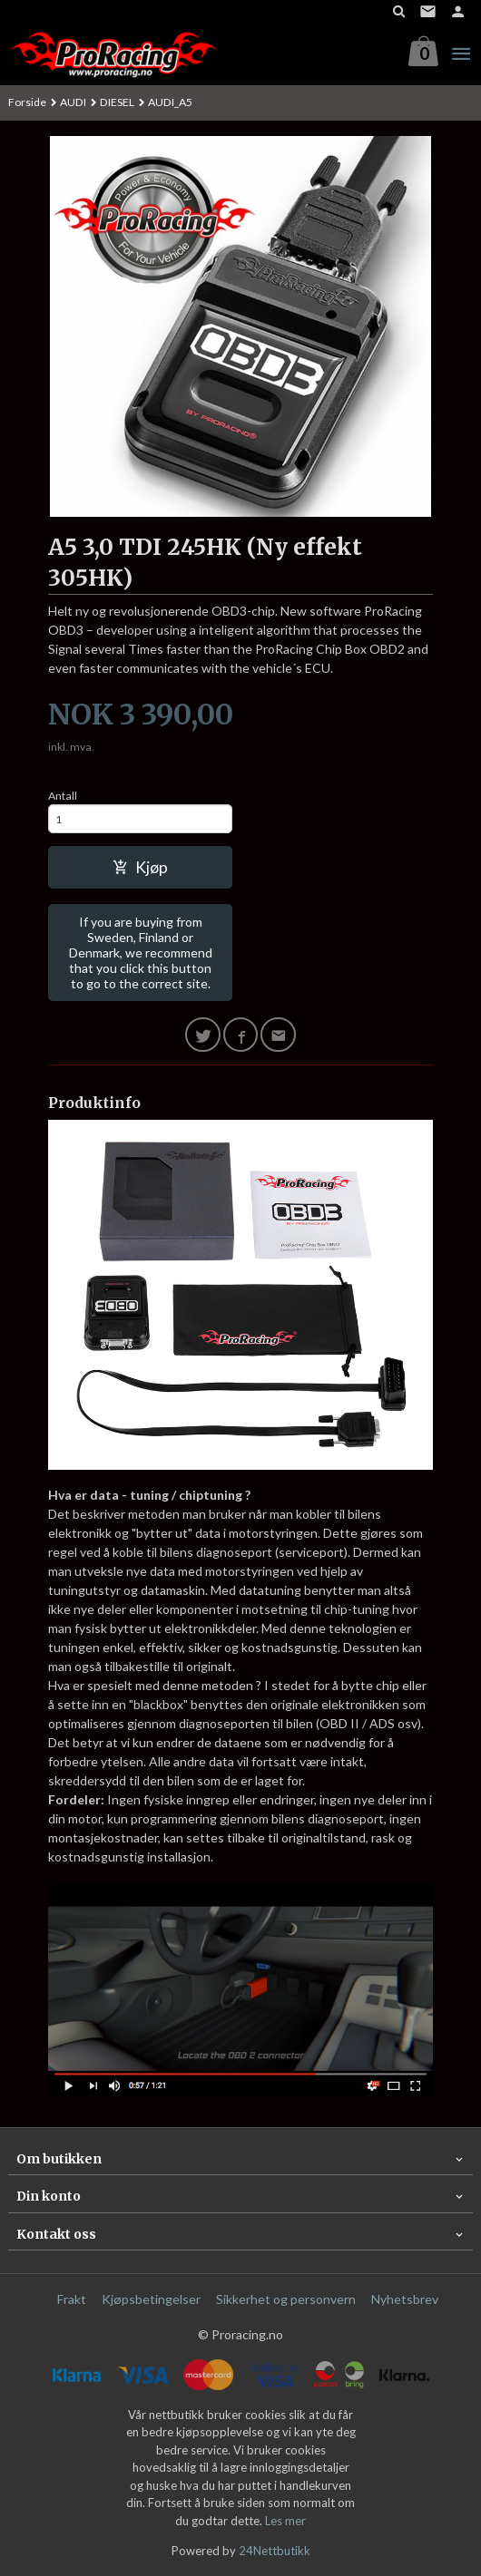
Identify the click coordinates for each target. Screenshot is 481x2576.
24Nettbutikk (274, 2550)
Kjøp (140, 867)
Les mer (285, 2520)
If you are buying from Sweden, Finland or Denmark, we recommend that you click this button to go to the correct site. (140, 952)
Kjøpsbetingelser (151, 2299)
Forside (27, 102)
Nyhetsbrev (404, 2299)
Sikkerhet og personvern (286, 2299)
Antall (62, 795)
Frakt (71, 2299)
